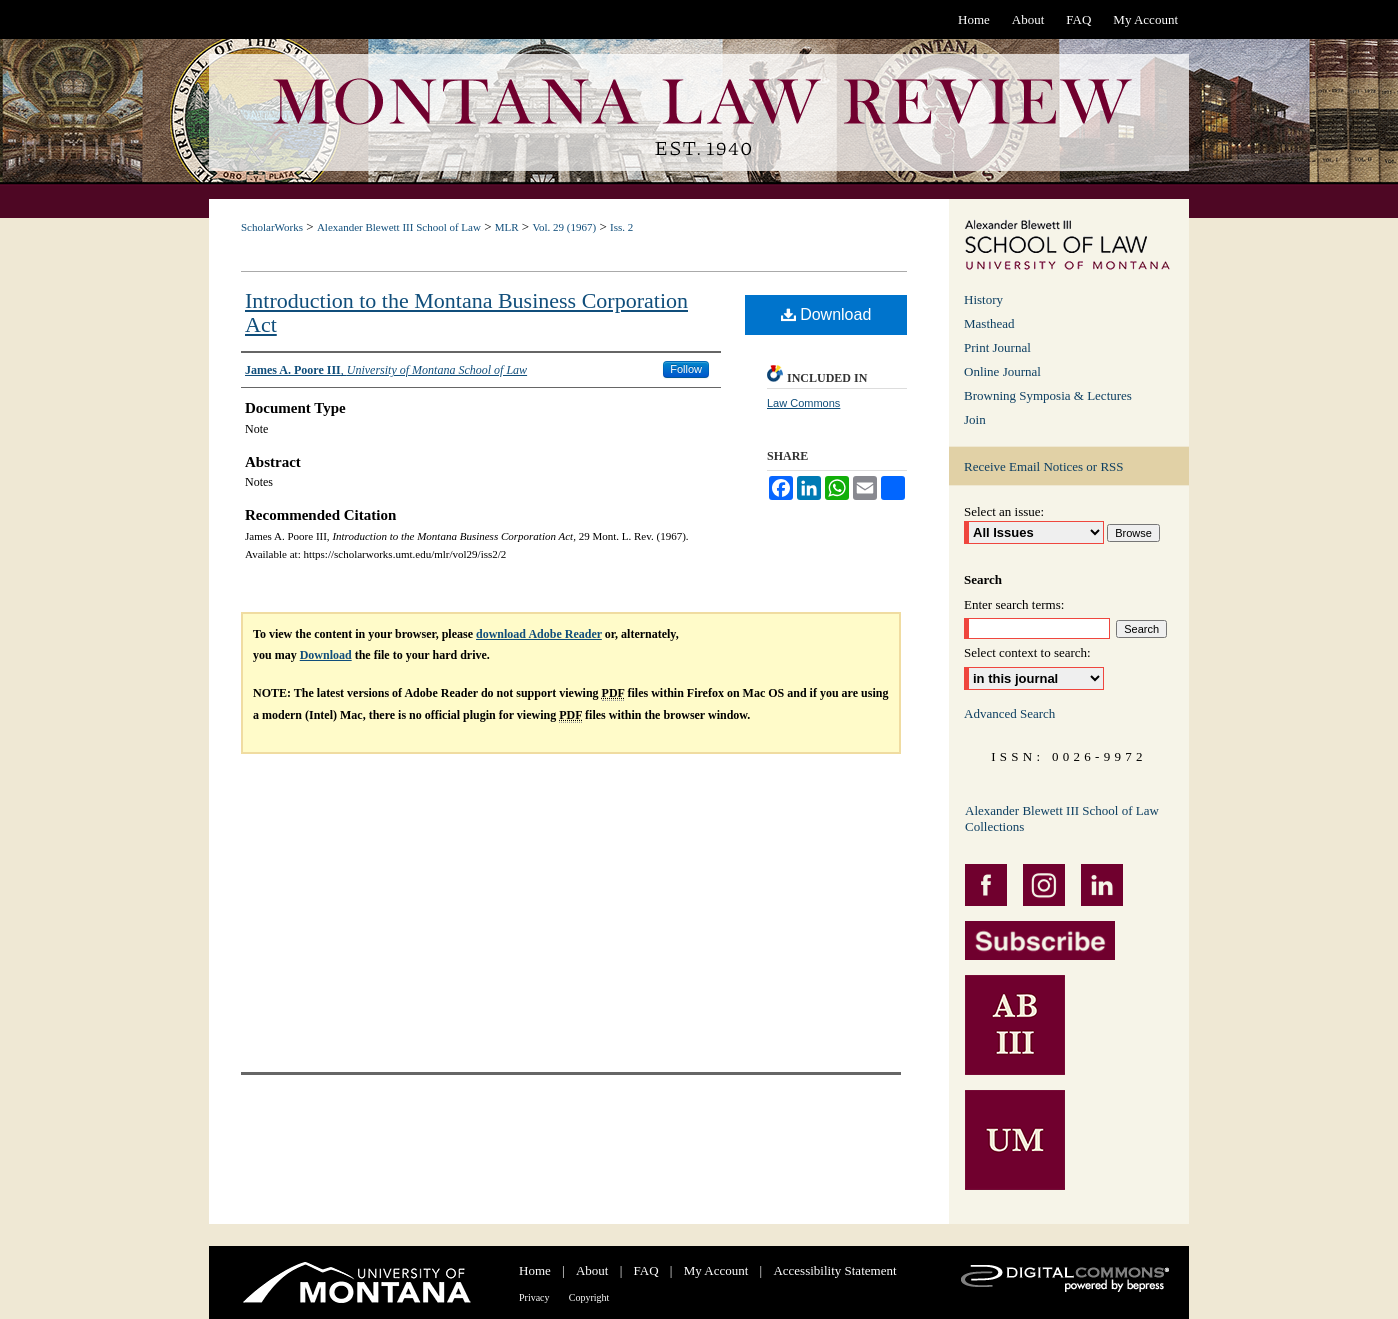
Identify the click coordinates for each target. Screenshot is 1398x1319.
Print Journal (997, 347)
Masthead (989, 323)
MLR (507, 227)
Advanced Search (1009, 713)
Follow (686, 369)
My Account (716, 1270)
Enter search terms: (1014, 604)
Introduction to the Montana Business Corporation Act (466, 312)
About (592, 1270)
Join (975, 419)
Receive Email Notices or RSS (1044, 466)
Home (535, 1270)
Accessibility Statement (834, 1270)
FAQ (646, 1270)
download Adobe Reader (539, 634)
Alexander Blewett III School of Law (399, 227)
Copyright (589, 1297)
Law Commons (803, 403)
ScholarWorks (272, 227)
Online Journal (1002, 371)
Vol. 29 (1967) (564, 227)
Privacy (534, 1297)
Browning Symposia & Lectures (1048, 395)
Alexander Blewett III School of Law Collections (1062, 818)
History (983, 299)
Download (826, 314)
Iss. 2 (621, 227)
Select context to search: (1027, 652)
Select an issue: (1004, 511)
